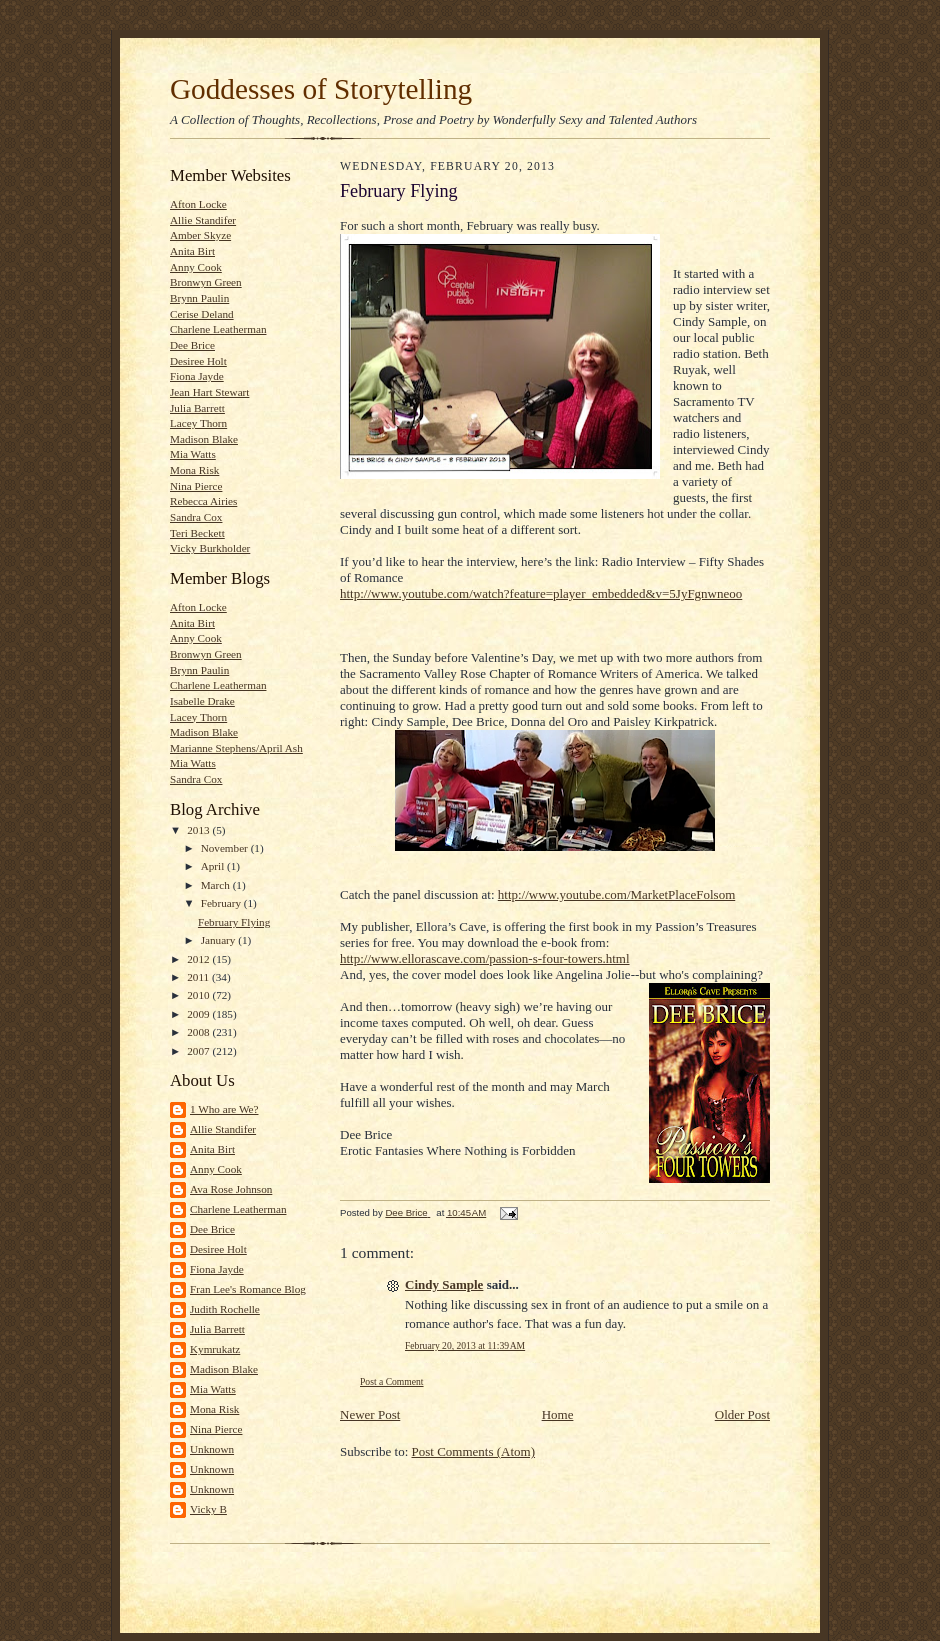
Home (558, 1414)
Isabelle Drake (202, 701)
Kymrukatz (215, 1349)
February (222, 903)
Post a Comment (392, 1381)
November (226, 848)
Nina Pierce (196, 486)
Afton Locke (198, 204)
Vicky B (208, 1509)
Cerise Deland (202, 314)
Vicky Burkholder (210, 548)
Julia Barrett (197, 408)
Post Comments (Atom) (474, 1451)
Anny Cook (196, 267)
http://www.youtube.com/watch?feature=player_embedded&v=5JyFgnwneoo (541, 593)
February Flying (234, 922)
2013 (199, 830)
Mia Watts (193, 454)
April (214, 866)
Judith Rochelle (225, 1309)
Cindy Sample (444, 1284)
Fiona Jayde (197, 376)
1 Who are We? (224, 1109)
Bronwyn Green (206, 282)
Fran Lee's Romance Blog (248, 1289)
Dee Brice (192, 345)
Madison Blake (204, 439)
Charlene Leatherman (218, 329)
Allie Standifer (203, 220)
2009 (199, 1014)
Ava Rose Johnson (231, 1189)
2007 (199, 1051)
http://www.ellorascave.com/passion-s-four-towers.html (485, 958)
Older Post (742, 1414)
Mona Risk (194, 470)
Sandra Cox (196, 517)
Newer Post (370, 1414)
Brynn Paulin (199, 298)
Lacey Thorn (198, 423)
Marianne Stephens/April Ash (236, 748)
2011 (199, 977)
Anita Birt (192, 251)
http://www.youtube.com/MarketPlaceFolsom (616, 894)
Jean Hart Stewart (209, 392)
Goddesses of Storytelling (321, 89)
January (220, 940)
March (217, 885)
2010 (199, 995)
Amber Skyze (200, 235)
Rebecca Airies (203, 501)
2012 (199, 959)
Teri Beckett (197, 533)
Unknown (212, 1449)
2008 (199, 1032)
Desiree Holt (198, 361)
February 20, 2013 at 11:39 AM (465, 1345)
